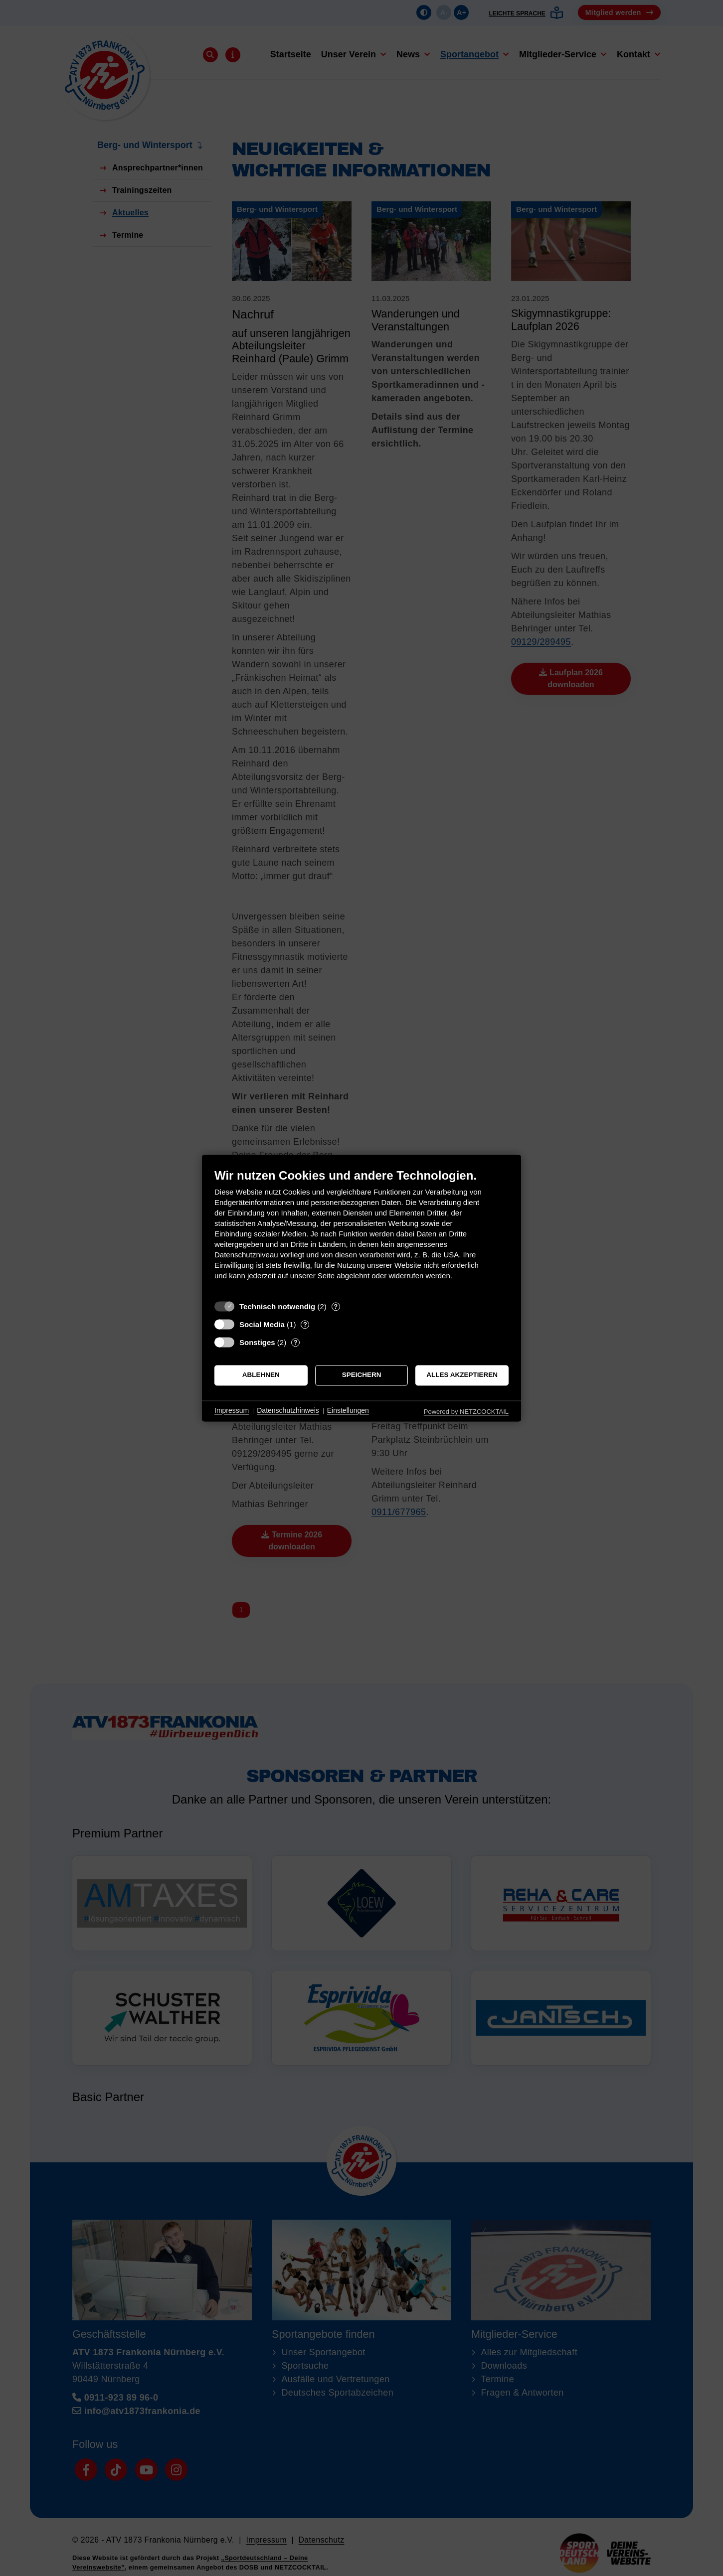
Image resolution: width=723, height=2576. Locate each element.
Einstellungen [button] (348, 1411)
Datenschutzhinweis (288, 1411)
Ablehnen (261, 1375)
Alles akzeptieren (462, 1375)
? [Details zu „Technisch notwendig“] (336, 1306)
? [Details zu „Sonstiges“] (296, 1342)
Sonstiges (257, 1342)
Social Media (262, 1324)
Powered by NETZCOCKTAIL (466, 1411)
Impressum (231, 1411)
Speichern (361, 1375)
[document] (361, 1232)
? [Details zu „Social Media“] (305, 1324)
